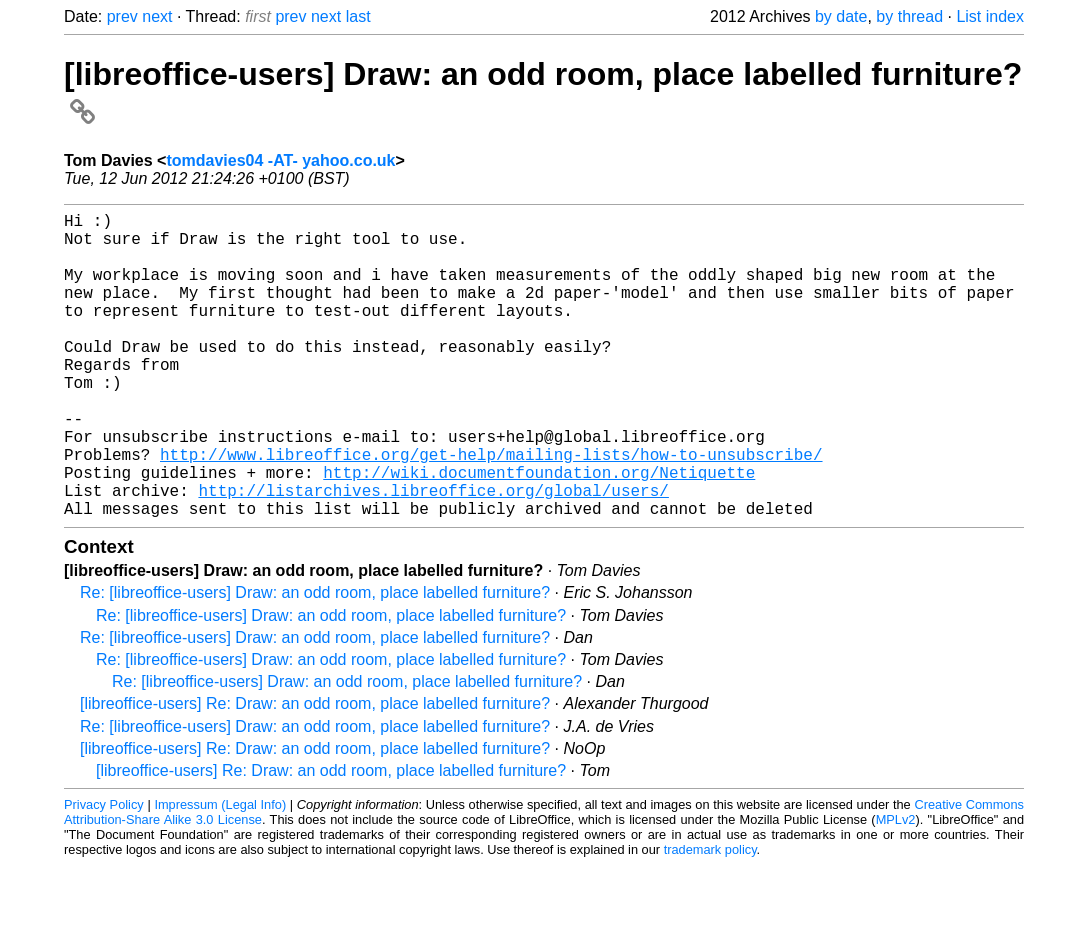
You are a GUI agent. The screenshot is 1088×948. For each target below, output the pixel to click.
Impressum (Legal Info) (220, 872)
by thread (909, 16)
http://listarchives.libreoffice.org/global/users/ (433, 554)
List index (990, 16)
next (157, 16)
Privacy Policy (104, 872)
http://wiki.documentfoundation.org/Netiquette (539, 532)
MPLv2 (896, 887)
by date (841, 16)
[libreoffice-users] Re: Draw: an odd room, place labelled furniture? (315, 771)
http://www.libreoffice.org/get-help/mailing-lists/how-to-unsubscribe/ (491, 510)
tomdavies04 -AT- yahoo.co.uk (280, 160)
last (358, 16)
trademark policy (710, 917)
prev (122, 16)
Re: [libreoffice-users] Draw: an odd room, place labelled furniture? (315, 660)
